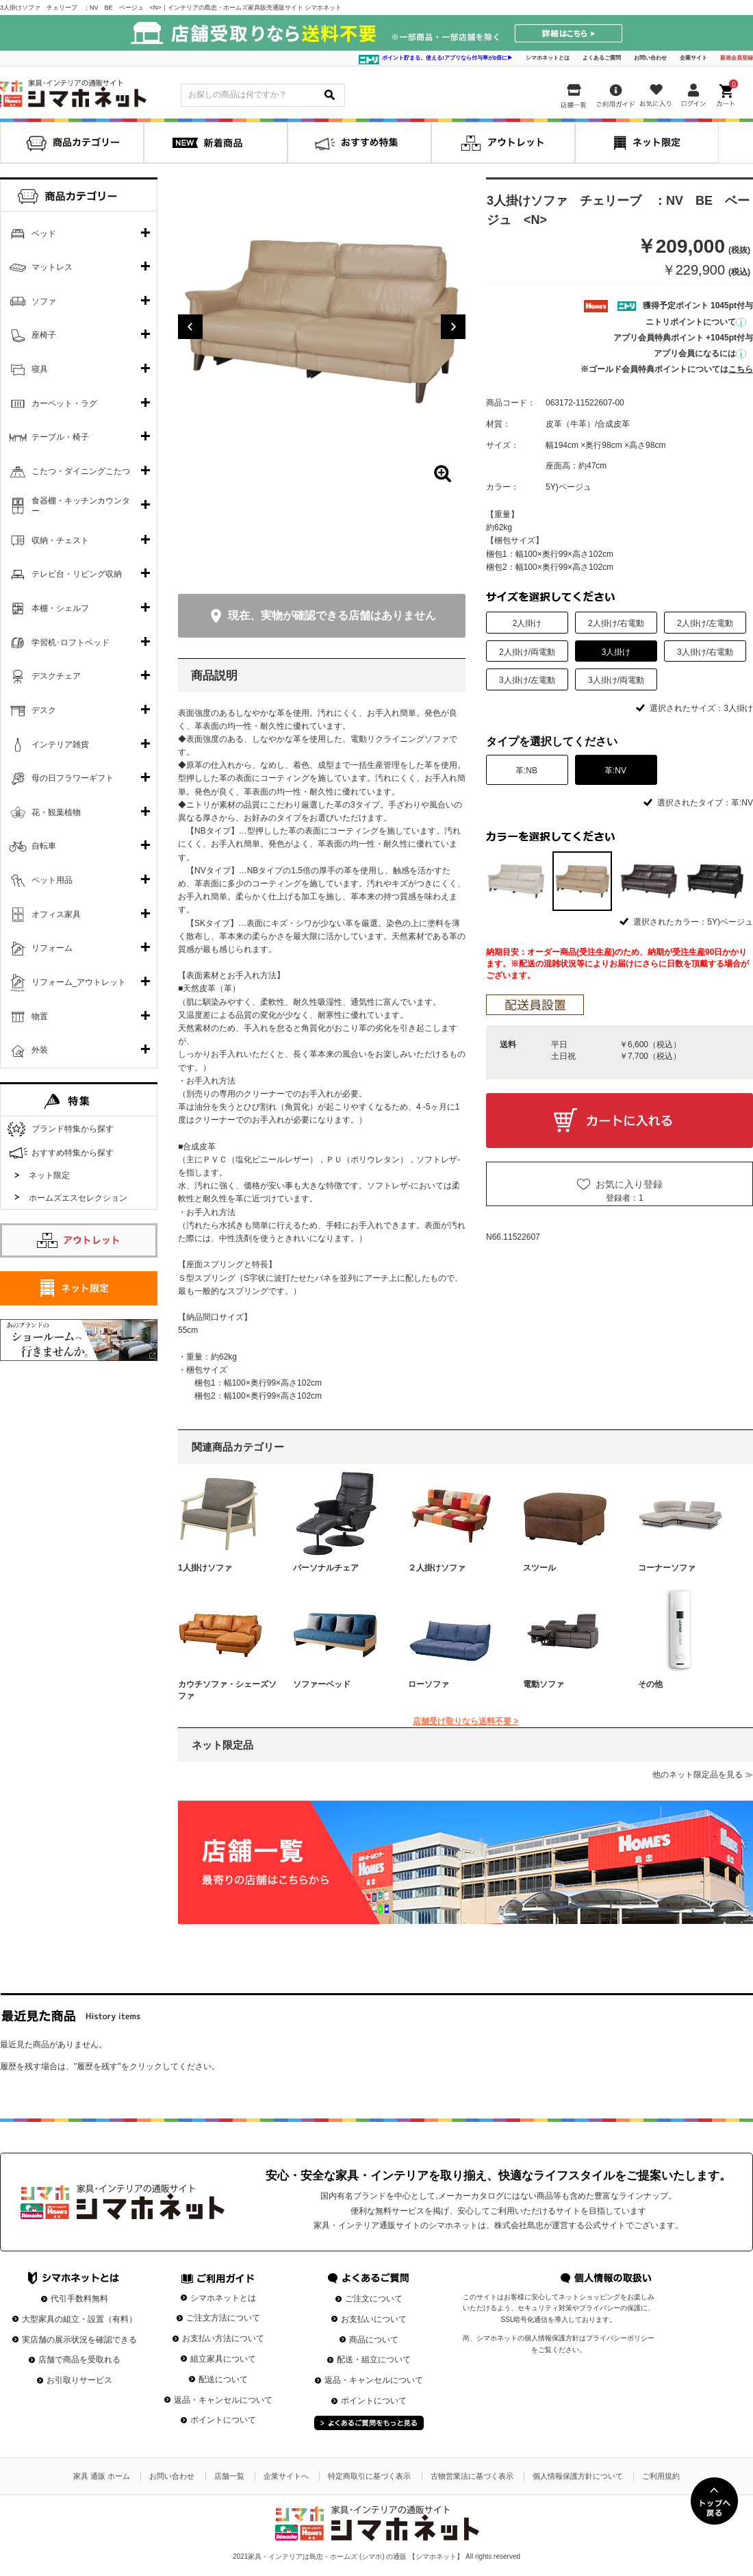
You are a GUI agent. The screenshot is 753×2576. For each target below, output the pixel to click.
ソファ (43, 301)
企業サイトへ (286, 2476)
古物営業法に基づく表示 (472, 2476)
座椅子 (43, 335)
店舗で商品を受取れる (79, 2359)
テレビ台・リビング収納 (76, 574)
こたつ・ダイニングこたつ (80, 471)
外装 (39, 1050)
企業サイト (693, 58)
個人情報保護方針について (578, 2476)
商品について (373, 2339)
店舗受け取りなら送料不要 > (465, 1721)
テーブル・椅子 (60, 437)
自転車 (43, 846)
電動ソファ (543, 1684)
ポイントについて (223, 2420)
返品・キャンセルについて (223, 2400)
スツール (539, 1568)
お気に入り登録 (629, 1184)
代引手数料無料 (79, 2298)
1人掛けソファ (205, 1568)
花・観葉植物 (56, 812)
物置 (39, 1016)
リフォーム (52, 948)
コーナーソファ (666, 1568)
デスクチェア (56, 676)
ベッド (43, 233)
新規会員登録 (736, 58)
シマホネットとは (548, 58)
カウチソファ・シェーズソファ (227, 1690)
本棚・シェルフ (60, 608)
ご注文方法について (223, 2318)
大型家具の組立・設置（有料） (79, 2319)
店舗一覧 (229, 2476)
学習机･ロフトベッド (70, 642)
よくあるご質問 (602, 58)
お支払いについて (374, 2319)
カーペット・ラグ (64, 403)
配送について (223, 2379)
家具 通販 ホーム (101, 2476)
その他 (650, 1684)
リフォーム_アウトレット (79, 982)
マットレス (52, 267)
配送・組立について (374, 2359)
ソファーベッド (321, 1684)
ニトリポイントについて (696, 322)
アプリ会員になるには (700, 353)
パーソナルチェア (326, 1568)
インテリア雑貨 (60, 744)
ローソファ (428, 1684)
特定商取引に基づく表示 (369, 2476)
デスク (43, 710)
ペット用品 (52, 880)
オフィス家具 (56, 914)
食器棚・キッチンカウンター (80, 506)
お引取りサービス (79, 2380)
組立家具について (223, 2359)
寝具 (39, 369)
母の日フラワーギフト (72, 778)
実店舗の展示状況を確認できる (79, 2339)
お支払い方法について (223, 2338)
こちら (740, 369)
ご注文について (374, 2298)
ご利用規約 (661, 2476)
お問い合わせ (650, 58)
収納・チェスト (60, 540)
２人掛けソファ (436, 1568)
